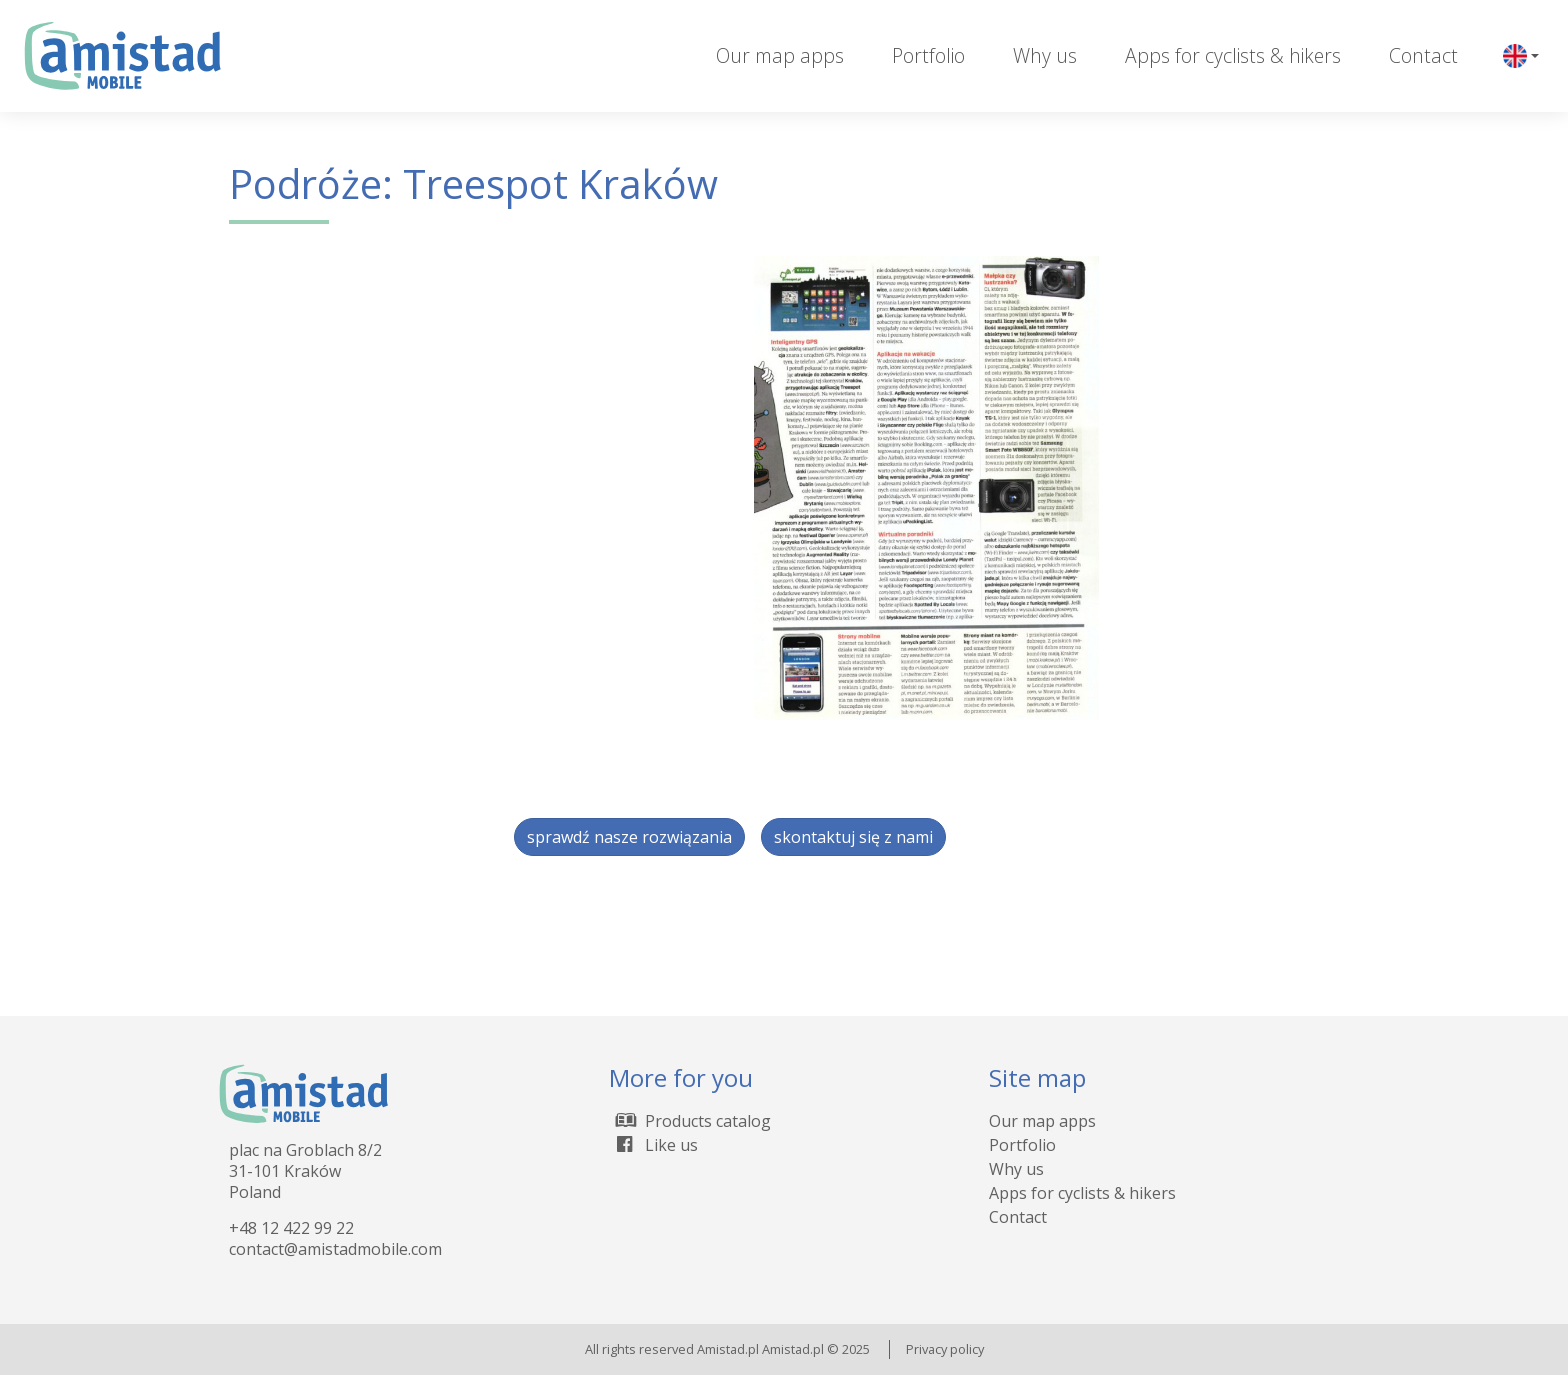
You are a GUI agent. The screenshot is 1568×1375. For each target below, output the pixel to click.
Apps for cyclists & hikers (1233, 55)
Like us (653, 1145)
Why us (1045, 55)
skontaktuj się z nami (853, 837)
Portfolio (928, 55)
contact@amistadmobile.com (335, 1249)
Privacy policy (945, 1349)
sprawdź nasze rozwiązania (629, 837)
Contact (1423, 55)
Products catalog (690, 1121)
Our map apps (780, 55)
